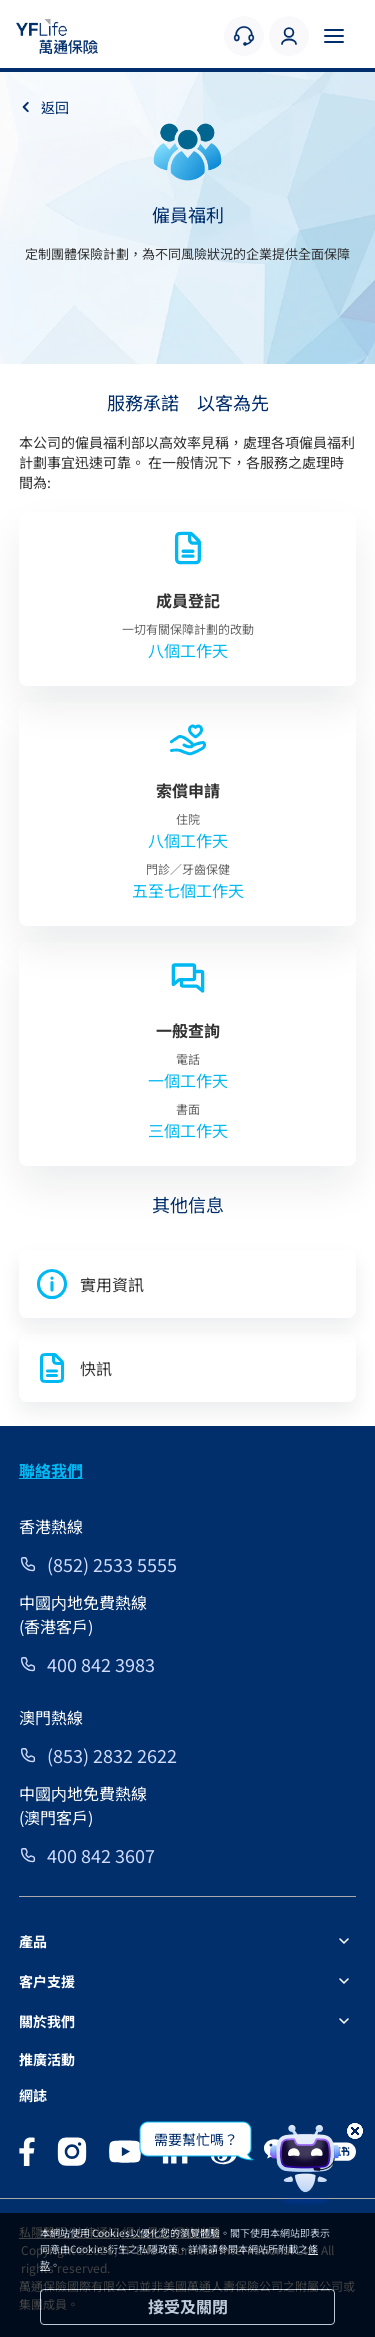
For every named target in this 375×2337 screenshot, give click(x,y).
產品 (33, 1941)
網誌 (33, 2095)
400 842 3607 (101, 1855)
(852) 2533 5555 (112, 1564)
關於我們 (47, 2021)
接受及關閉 (188, 2306)
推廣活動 (47, 2059)
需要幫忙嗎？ (196, 2139)
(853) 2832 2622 (112, 1755)
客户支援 (47, 1981)
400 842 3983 (101, 1664)
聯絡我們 (51, 1470)
